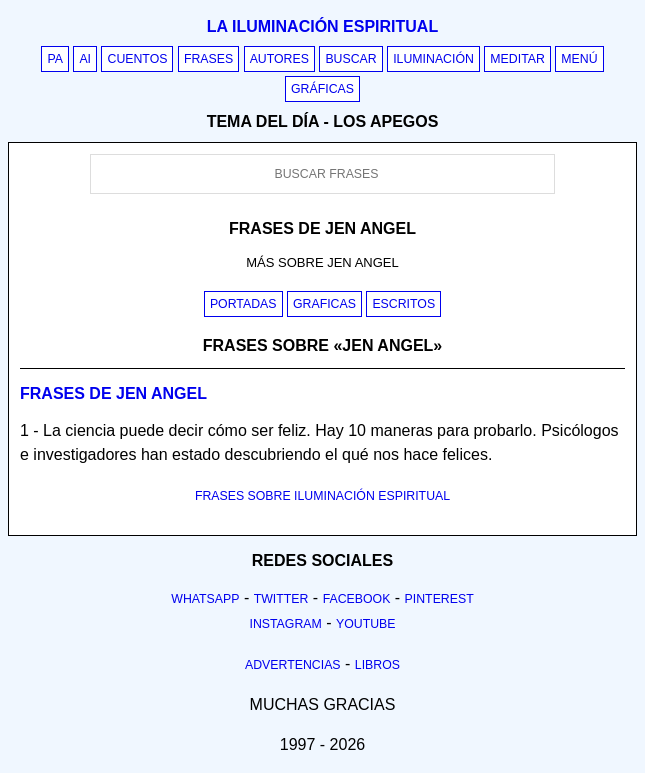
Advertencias (293, 665)
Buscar (350, 59)
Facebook (357, 599)
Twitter (281, 599)
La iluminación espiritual (322, 26)
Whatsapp (205, 599)
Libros (377, 665)
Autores (279, 59)
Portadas (243, 304)
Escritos (403, 304)
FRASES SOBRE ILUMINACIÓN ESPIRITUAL (322, 496)
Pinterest (439, 599)
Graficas (324, 304)
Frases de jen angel (113, 393)
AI (85, 59)
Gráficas (322, 89)
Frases (208, 59)
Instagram (285, 624)
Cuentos (137, 59)
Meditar (517, 59)
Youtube (366, 624)
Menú (579, 59)
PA (55, 59)
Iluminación (433, 59)
